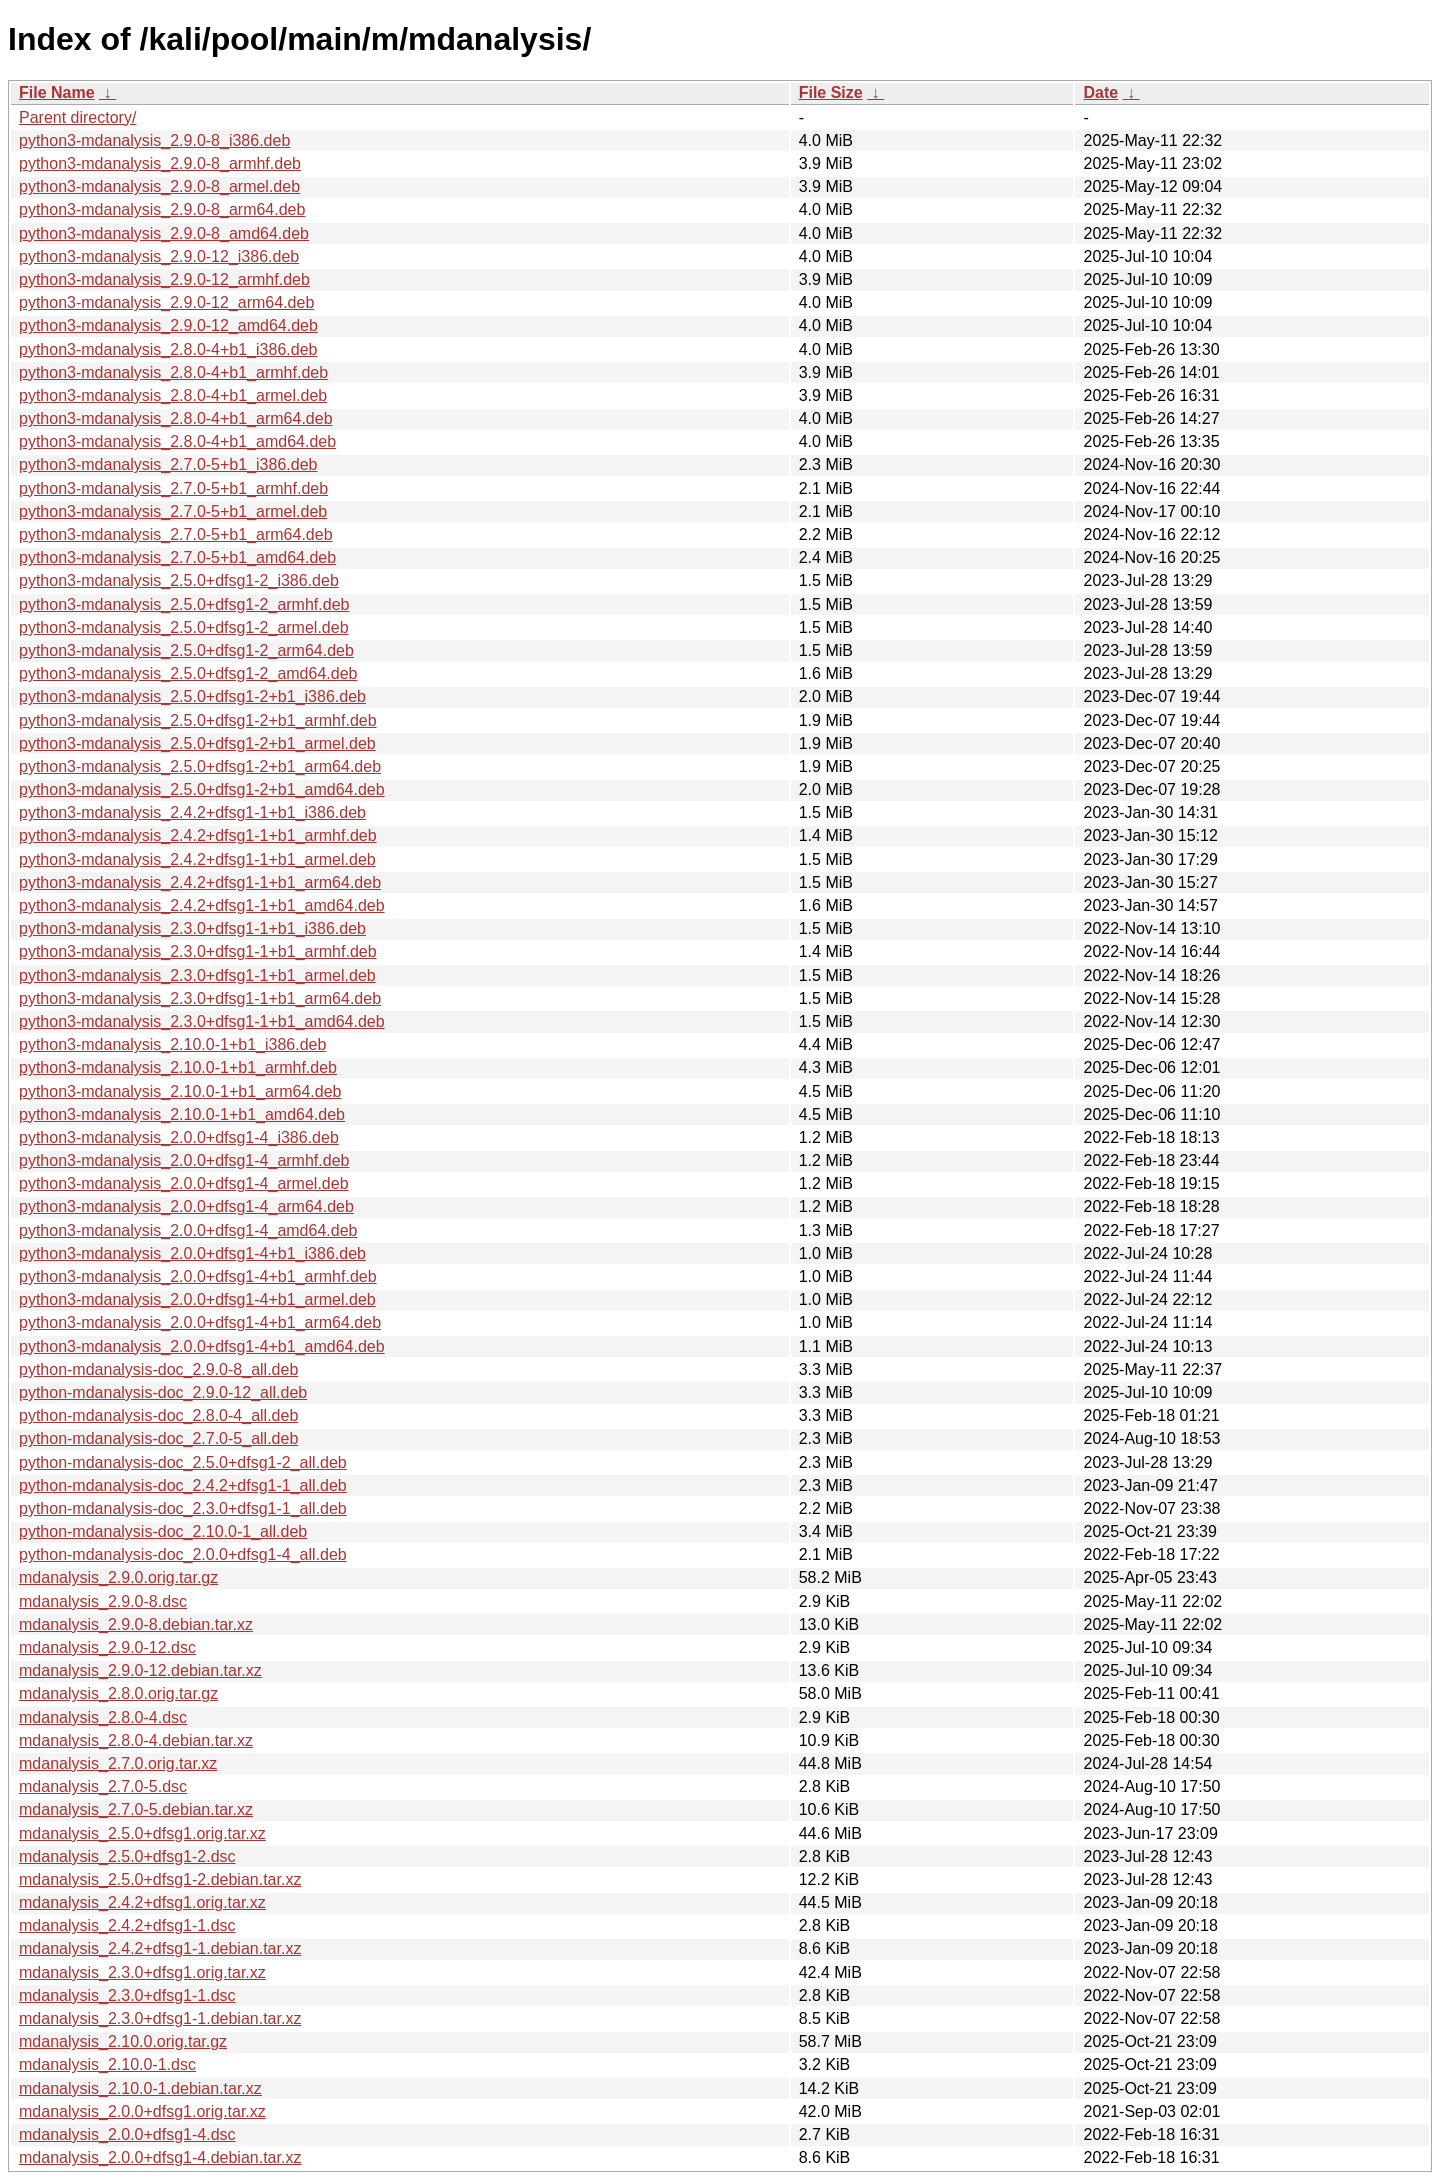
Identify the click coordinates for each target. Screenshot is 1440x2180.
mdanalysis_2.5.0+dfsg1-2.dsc (127, 1856)
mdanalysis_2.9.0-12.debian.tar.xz (140, 1670)
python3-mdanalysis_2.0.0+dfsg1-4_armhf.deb (184, 1160)
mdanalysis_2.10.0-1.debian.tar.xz (140, 2088)
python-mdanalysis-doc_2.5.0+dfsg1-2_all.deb (183, 1462)
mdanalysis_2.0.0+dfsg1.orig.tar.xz (142, 2111)
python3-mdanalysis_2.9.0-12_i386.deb (159, 256)
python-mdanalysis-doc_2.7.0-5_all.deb (158, 1438)
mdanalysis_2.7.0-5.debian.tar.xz (136, 1809)
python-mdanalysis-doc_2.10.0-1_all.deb (163, 1531)
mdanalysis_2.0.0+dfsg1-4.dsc (127, 2134)
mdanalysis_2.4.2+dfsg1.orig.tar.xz (142, 1902)
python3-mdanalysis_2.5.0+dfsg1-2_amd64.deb (188, 673)
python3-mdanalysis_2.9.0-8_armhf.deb (160, 163)
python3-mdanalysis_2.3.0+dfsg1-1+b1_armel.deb (197, 975)
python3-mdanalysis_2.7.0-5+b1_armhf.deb (173, 488)
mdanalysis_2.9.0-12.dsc (107, 1647)
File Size (831, 92)
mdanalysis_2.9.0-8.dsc (103, 1601)
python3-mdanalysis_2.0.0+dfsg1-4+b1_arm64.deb (200, 1322)
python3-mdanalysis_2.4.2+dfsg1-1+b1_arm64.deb (200, 882)
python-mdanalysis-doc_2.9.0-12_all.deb (163, 1392)
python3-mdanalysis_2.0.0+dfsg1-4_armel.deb (184, 1183)
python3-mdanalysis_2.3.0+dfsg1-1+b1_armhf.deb (198, 951)
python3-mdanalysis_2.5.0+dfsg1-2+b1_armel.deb (197, 743)
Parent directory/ (77, 117)
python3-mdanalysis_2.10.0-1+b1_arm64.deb (180, 1091)
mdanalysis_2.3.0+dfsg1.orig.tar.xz (142, 1972)
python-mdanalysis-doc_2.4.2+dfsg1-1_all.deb (183, 1485)
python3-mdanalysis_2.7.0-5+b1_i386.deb (168, 464)
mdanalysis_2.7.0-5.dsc (103, 1786)
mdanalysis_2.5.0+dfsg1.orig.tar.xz (142, 1833)
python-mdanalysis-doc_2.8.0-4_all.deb (158, 1415)
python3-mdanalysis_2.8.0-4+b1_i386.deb (168, 349)
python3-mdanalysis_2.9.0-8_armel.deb (159, 186)
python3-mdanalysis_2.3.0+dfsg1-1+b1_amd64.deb (202, 1021)
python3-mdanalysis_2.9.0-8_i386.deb (154, 140)
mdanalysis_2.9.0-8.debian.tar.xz (136, 1624)
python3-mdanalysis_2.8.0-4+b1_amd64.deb (177, 441)
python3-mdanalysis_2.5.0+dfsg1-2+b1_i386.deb (192, 696)
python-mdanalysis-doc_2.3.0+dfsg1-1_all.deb (183, 1508)
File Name (57, 92)
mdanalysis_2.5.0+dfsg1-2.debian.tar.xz (160, 1879)
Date (1100, 92)
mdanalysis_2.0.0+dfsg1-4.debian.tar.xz (160, 2157)
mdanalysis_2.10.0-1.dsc (107, 2064)
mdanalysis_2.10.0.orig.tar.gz (123, 2041)
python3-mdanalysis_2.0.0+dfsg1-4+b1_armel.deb (197, 1299)
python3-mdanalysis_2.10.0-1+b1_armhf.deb (178, 1067)
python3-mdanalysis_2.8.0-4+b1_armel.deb (173, 395)
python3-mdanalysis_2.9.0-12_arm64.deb (166, 302)
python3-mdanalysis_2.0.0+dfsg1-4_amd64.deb (188, 1230)
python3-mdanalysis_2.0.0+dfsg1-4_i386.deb (179, 1137)
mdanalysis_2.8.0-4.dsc (103, 1717)
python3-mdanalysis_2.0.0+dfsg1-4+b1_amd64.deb (202, 1346)
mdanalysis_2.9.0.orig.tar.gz (118, 1577)
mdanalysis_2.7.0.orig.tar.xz (118, 1763)
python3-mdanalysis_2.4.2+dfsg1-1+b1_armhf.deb (198, 835)
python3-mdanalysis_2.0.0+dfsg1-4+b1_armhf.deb (198, 1276)
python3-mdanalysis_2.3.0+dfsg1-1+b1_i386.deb (192, 928)
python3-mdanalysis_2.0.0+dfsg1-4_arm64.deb (186, 1206)
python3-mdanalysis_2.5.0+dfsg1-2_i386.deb (179, 580)
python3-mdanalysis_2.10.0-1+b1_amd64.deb (182, 1114)
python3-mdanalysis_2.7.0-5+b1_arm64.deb (176, 534)
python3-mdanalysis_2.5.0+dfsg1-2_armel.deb (184, 627)
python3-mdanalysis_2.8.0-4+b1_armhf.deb (173, 372)
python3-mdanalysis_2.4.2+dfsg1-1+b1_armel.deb (197, 859)
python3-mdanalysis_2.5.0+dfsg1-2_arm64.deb (186, 650)
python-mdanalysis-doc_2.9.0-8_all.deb (158, 1369)
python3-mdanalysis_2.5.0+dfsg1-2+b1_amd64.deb (202, 789)
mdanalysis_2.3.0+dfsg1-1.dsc (127, 1995)
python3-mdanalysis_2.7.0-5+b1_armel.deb (173, 511)
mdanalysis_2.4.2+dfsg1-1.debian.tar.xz (160, 1948)
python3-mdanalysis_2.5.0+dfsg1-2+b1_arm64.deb (200, 766)
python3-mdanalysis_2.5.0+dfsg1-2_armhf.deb (184, 604)
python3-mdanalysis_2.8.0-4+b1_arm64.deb (176, 418)
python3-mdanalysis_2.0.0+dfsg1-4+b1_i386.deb (192, 1253)
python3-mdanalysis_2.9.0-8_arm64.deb (162, 209)
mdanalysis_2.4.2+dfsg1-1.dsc (127, 1925)
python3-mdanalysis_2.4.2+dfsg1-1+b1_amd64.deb (202, 905)
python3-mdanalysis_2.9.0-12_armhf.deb (164, 279)
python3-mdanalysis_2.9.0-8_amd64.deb (164, 233)
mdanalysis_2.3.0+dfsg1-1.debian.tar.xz (160, 2018)
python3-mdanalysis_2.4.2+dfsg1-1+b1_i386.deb (192, 812)
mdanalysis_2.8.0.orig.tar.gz (118, 1693)
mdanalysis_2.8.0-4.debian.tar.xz (136, 1740)
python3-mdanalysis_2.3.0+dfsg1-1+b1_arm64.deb (200, 998)
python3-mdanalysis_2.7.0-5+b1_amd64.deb (177, 557)
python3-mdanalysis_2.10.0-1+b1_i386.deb (172, 1044)
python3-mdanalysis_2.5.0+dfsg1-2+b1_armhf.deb (198, 720)
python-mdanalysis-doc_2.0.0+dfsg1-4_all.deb (183, 1554)
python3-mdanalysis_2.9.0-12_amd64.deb (168, 325)
